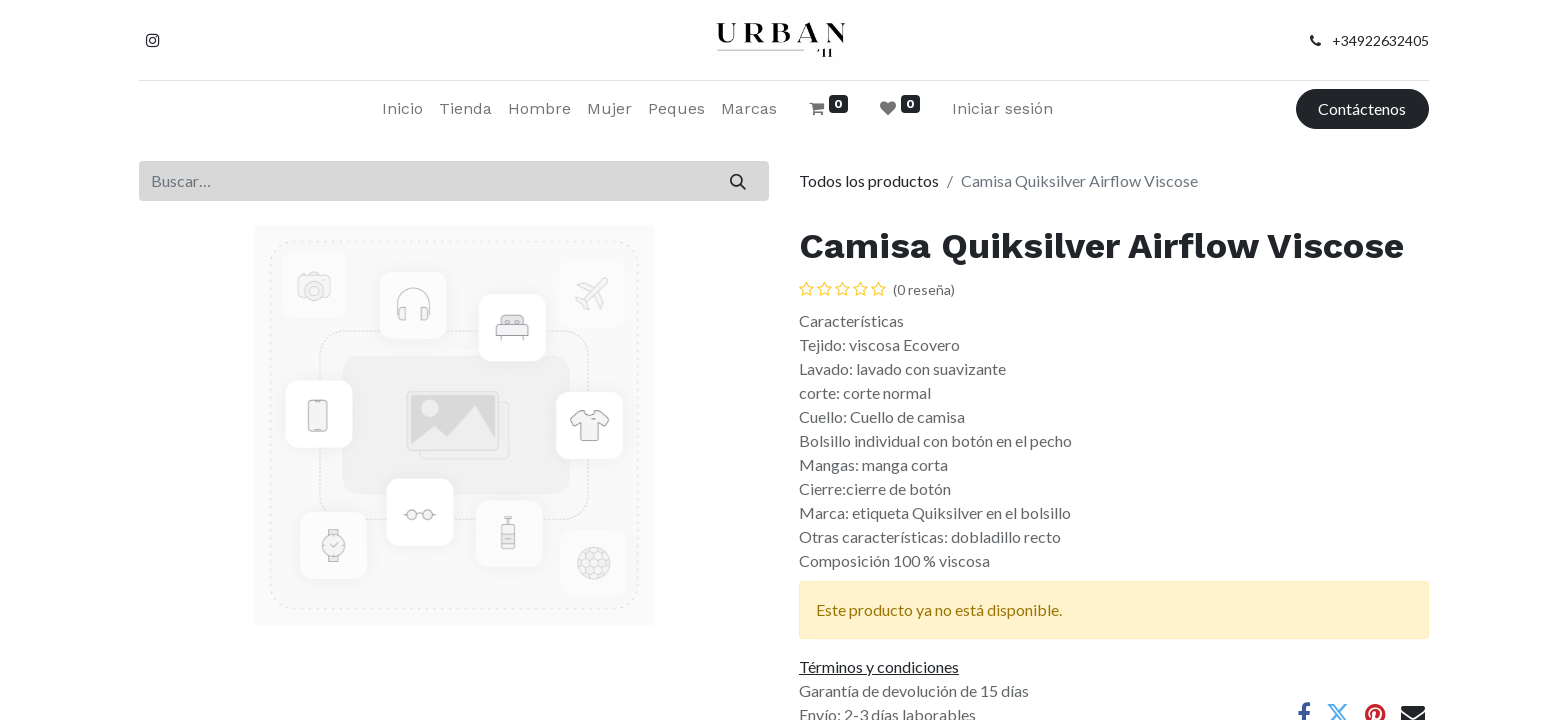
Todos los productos (869, 180)
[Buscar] (738, 181)
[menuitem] (402, 109)
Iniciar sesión (1002, 108)
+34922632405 (1380, 40)
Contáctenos (1362, 108)
